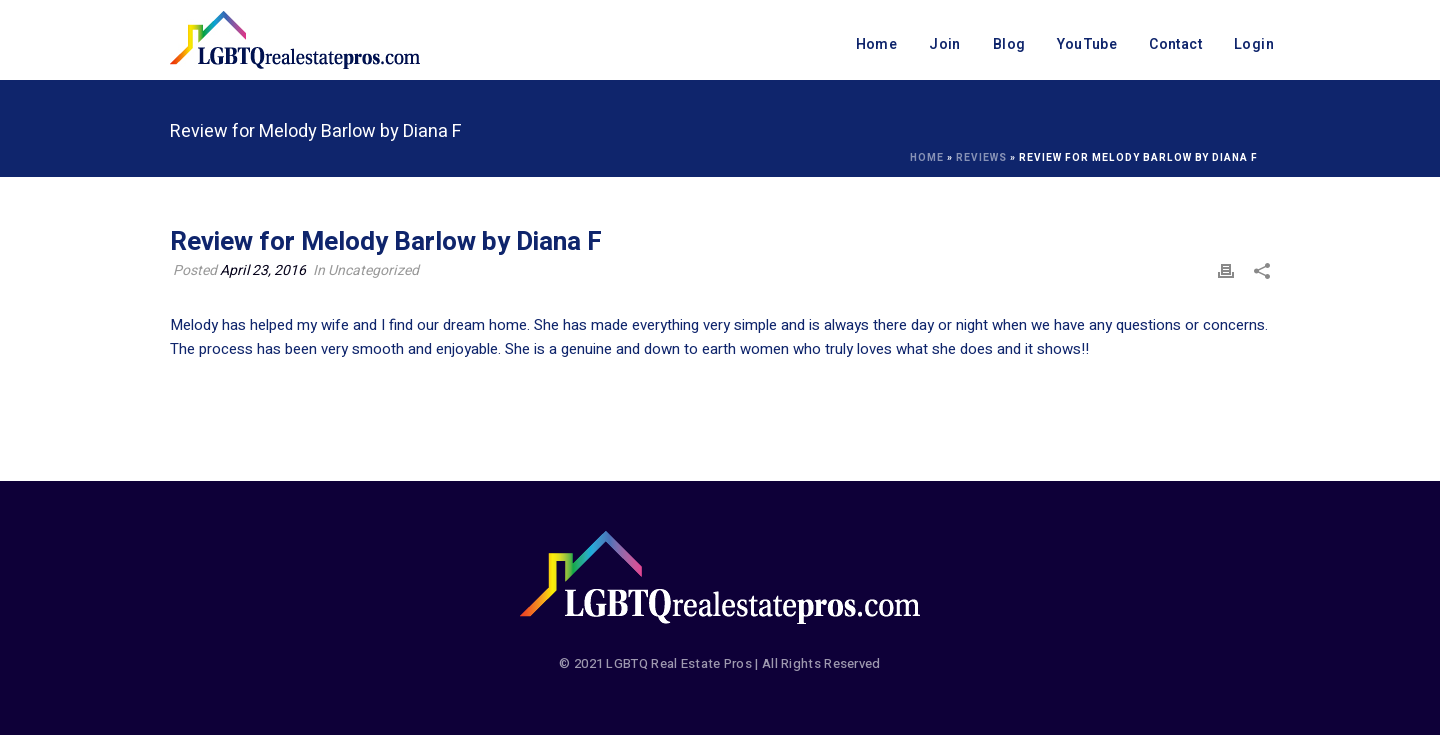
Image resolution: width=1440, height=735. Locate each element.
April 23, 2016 (263, 270)
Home (877, 44)
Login (1254, 44)
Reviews (981, 158)
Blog (1009, 44)
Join (945, 44)
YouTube (1087, 44)
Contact (1175, 44)
